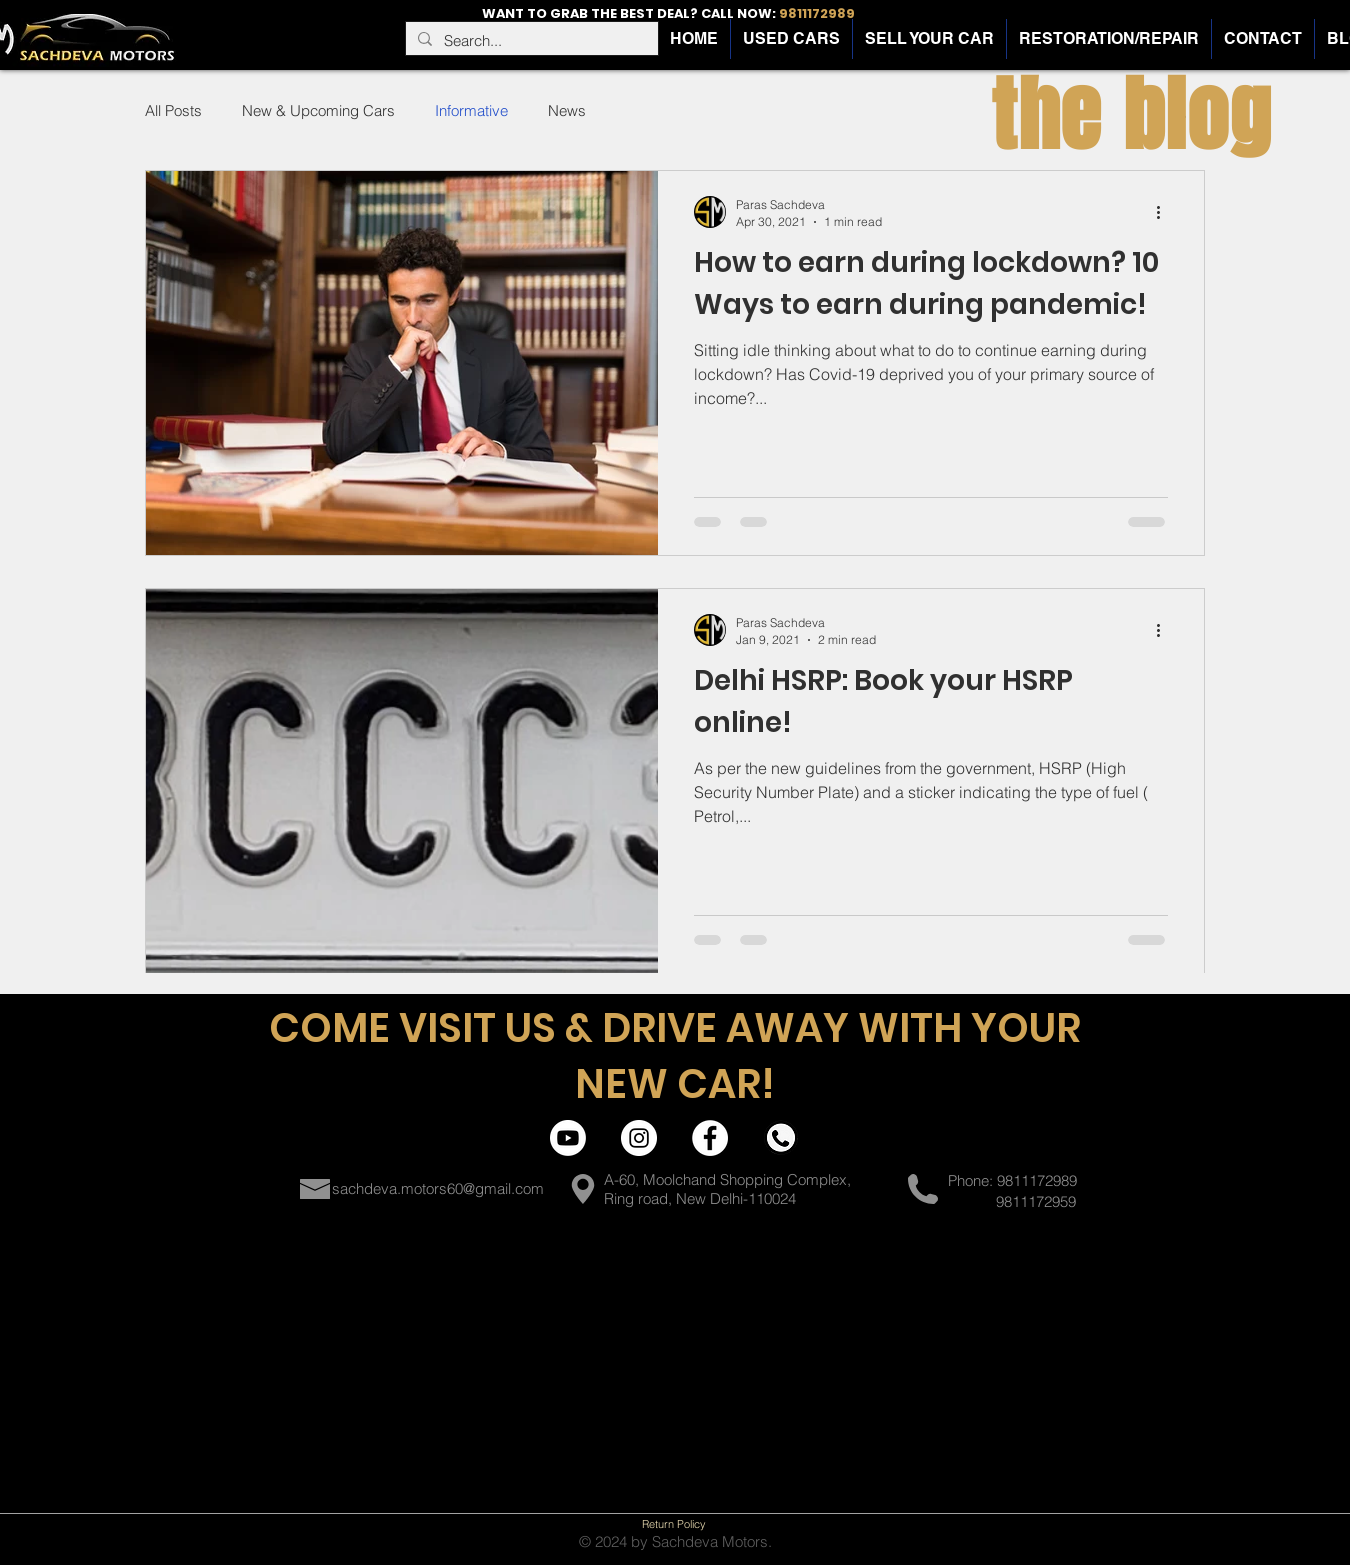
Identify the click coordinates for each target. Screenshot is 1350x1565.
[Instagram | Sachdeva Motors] (639, 1138)
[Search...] (530, 40)
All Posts (173, 110)
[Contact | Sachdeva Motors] (781, 1138)
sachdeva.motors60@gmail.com (438, 1188)
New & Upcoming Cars (318, 110)
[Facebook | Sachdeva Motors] (710, 1138)
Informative (471, 110)
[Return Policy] (674, 1524)
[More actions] (1165, 212)
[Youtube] (568, 1138)
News (567, 110)
